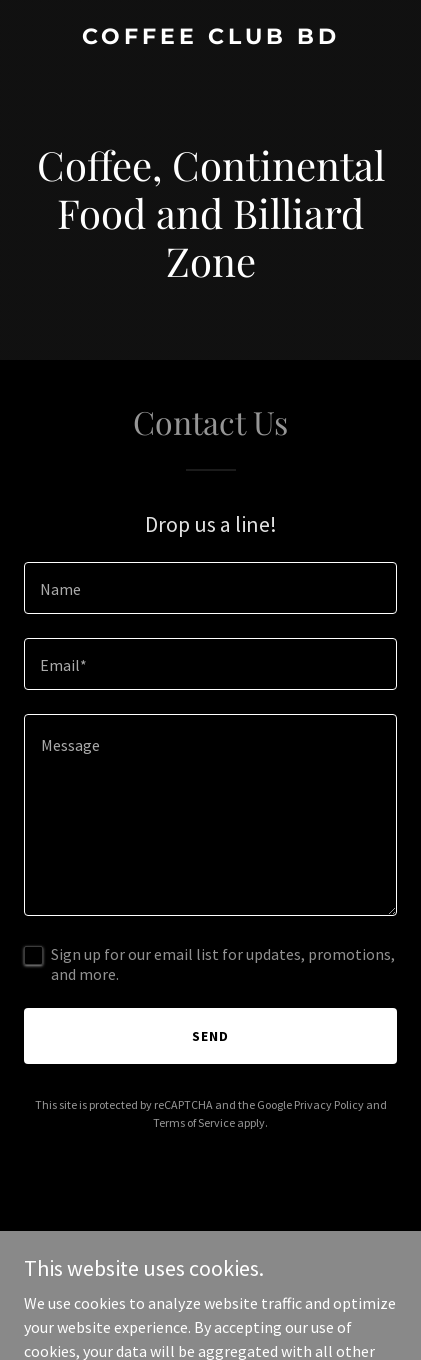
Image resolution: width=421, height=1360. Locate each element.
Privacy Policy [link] (329, 1104)
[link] (210, 38)
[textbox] (210, 588)
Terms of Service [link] (194, 1122)
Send (210, 1036)
